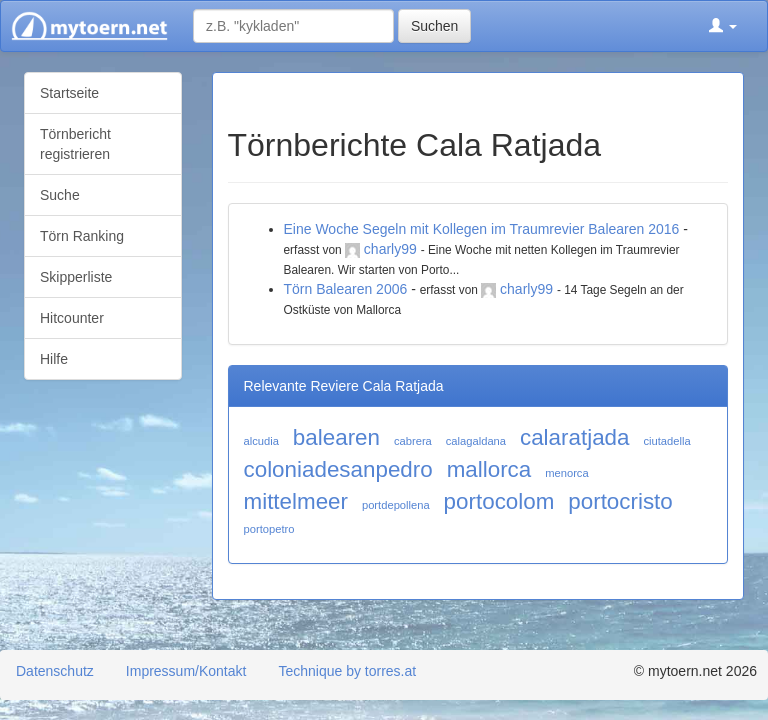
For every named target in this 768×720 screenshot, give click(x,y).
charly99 (390, 249)
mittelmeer (296, 501)
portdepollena (396, 505)
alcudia (261, 441)
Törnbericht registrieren (75, 144)
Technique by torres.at (347, 671)
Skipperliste (76, 277)
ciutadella (666, 441)
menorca (567, 473)
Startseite (69, 93)
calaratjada (575, 437)
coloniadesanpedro (338, 469)
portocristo (620, 501)
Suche (60, 195)
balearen (336, 437)
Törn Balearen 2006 (346, 289)
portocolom (499, 501)
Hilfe (54, 359)
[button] (723, 26)
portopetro (269, 529)
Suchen (434, 26)
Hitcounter (72, 318)
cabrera (413, 441)
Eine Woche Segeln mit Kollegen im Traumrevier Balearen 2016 (482, 229)
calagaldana (476, 441)
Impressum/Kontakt (186, 671)
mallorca (489, 469)
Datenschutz (55, 671)
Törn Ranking (82, 236)
